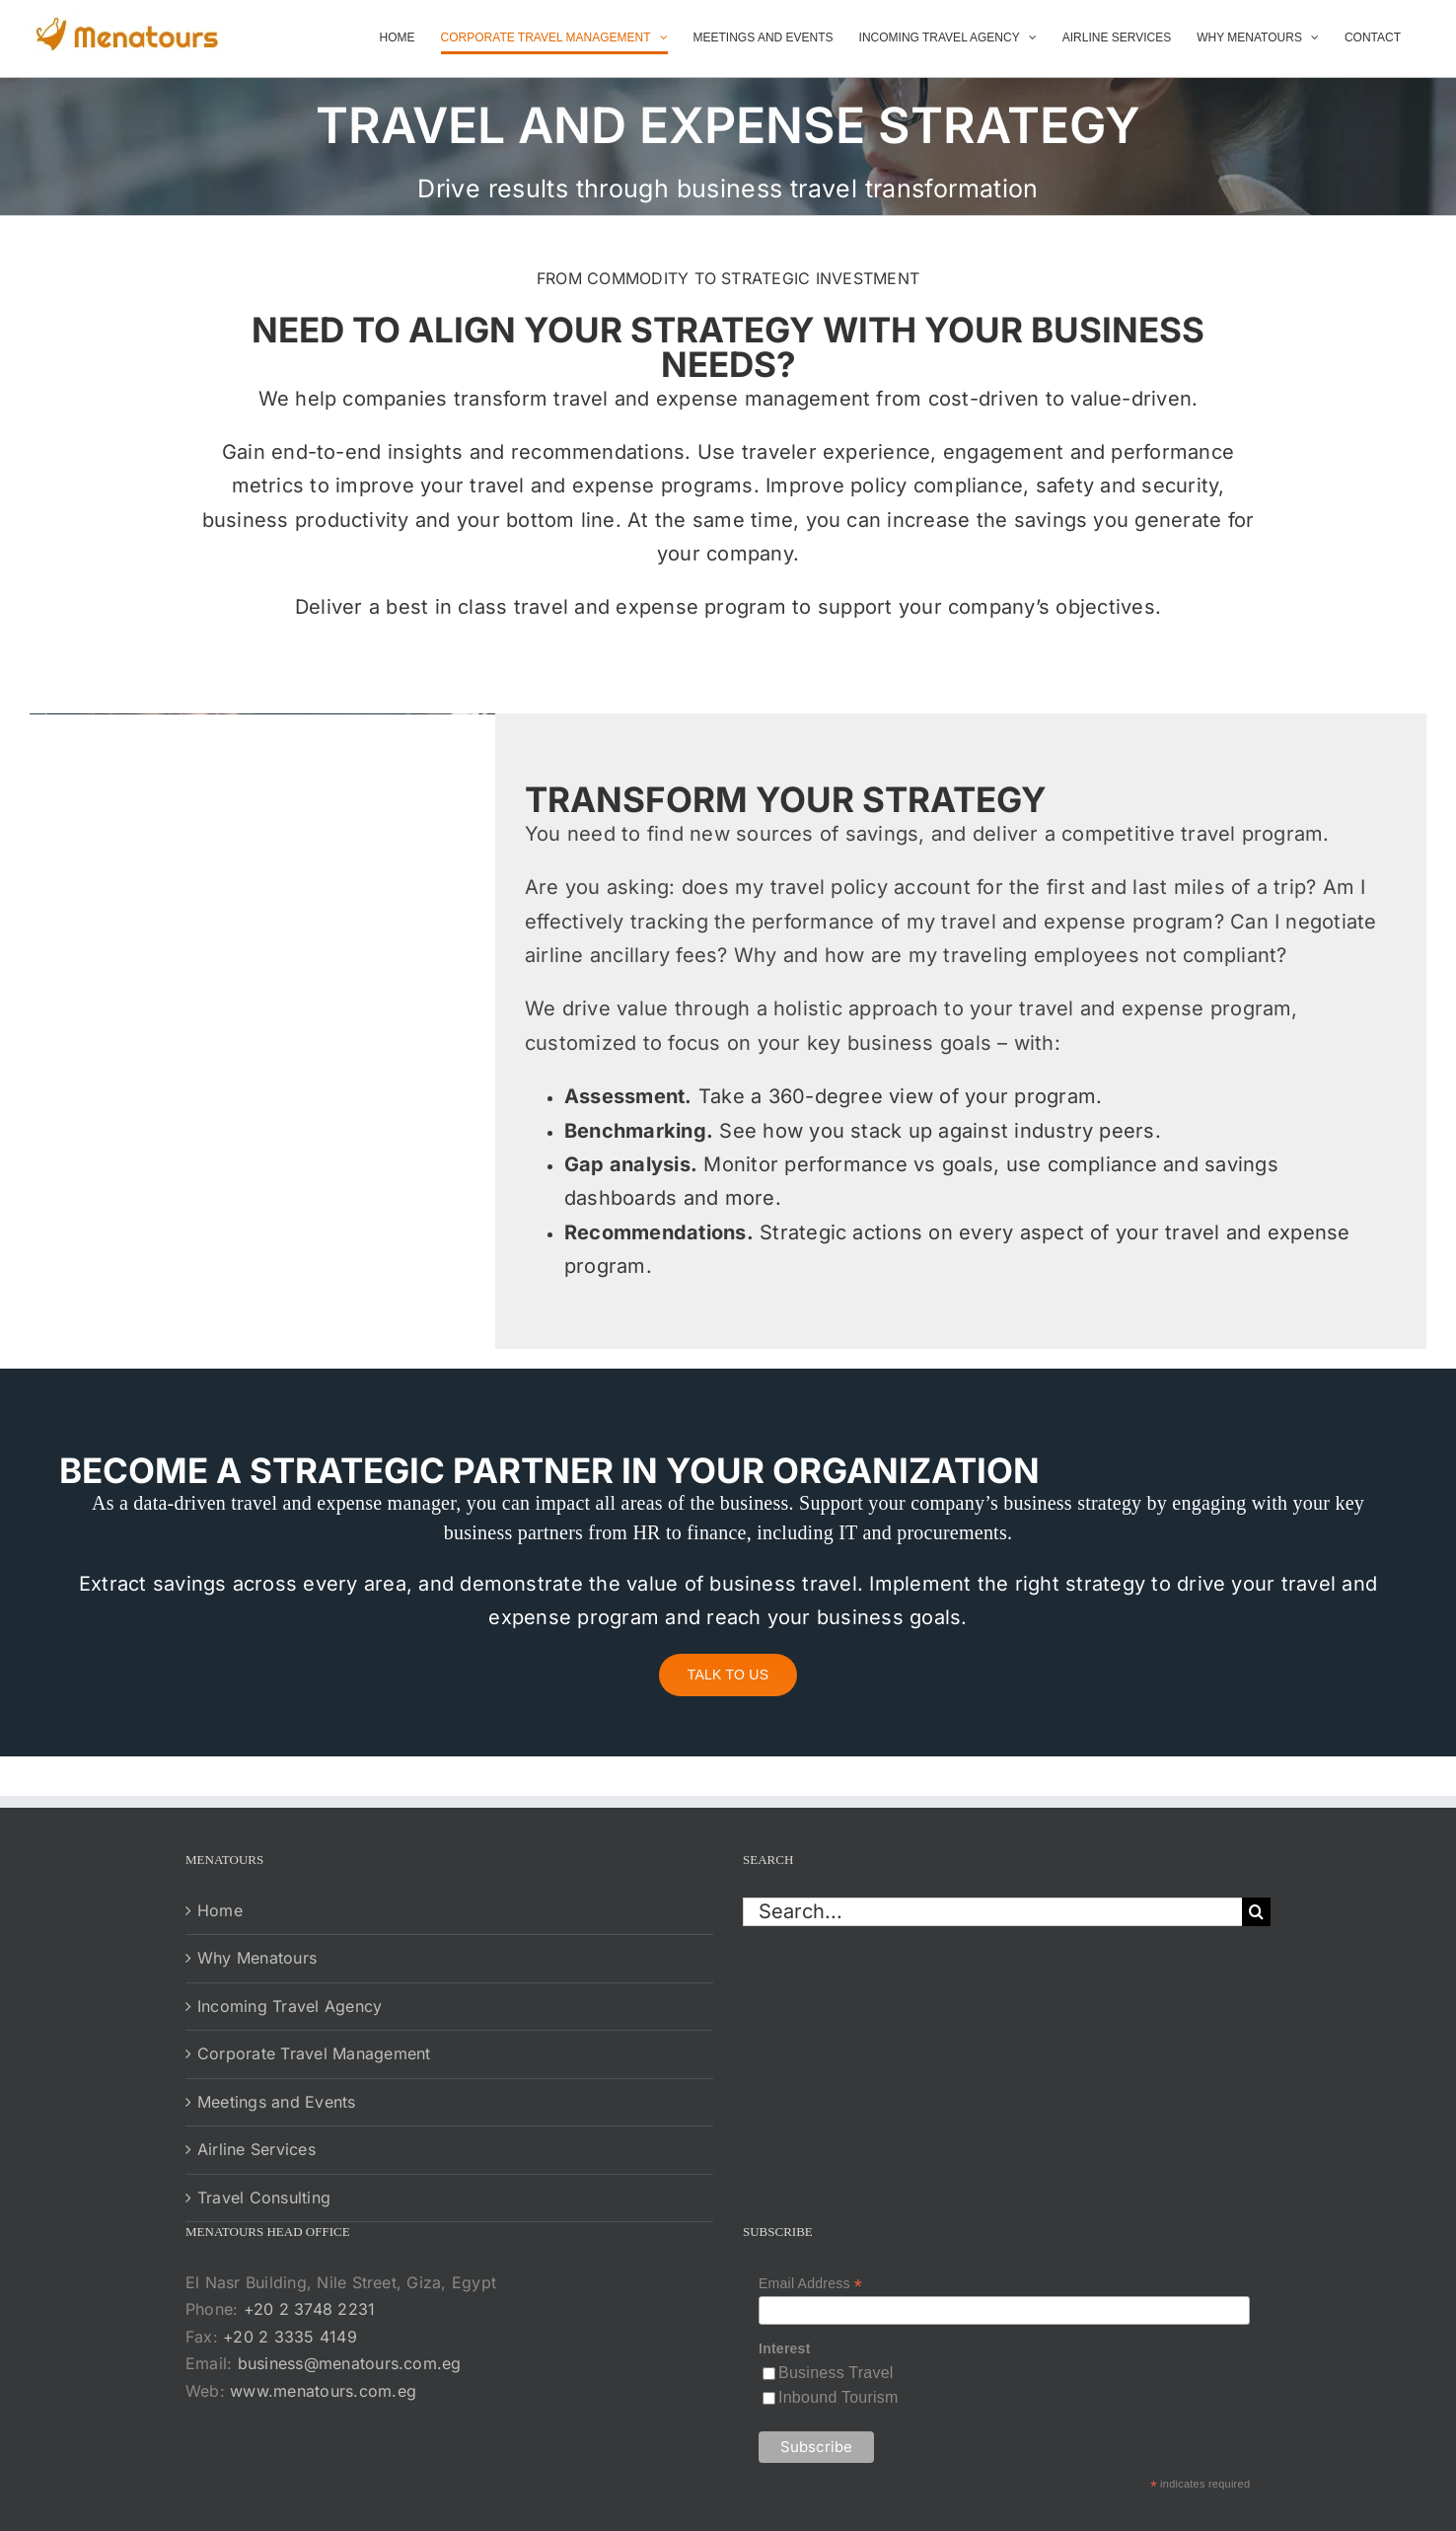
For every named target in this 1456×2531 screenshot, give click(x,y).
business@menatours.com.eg (350, 2363)
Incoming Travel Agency (289, 2006)
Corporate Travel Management (313, 2053)
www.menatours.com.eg (323, 2391)
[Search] (1256, 1912)
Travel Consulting (263, 2197)
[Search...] (992, 1912)
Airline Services (256, 2149)
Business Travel (836, 2372)
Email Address (810, 2283)
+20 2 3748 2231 (310, 2309)
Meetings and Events (276, 2102)
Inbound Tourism (838, 2397)
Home (220, 1910)
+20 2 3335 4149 (290, 2336)
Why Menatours (257, 1958)
